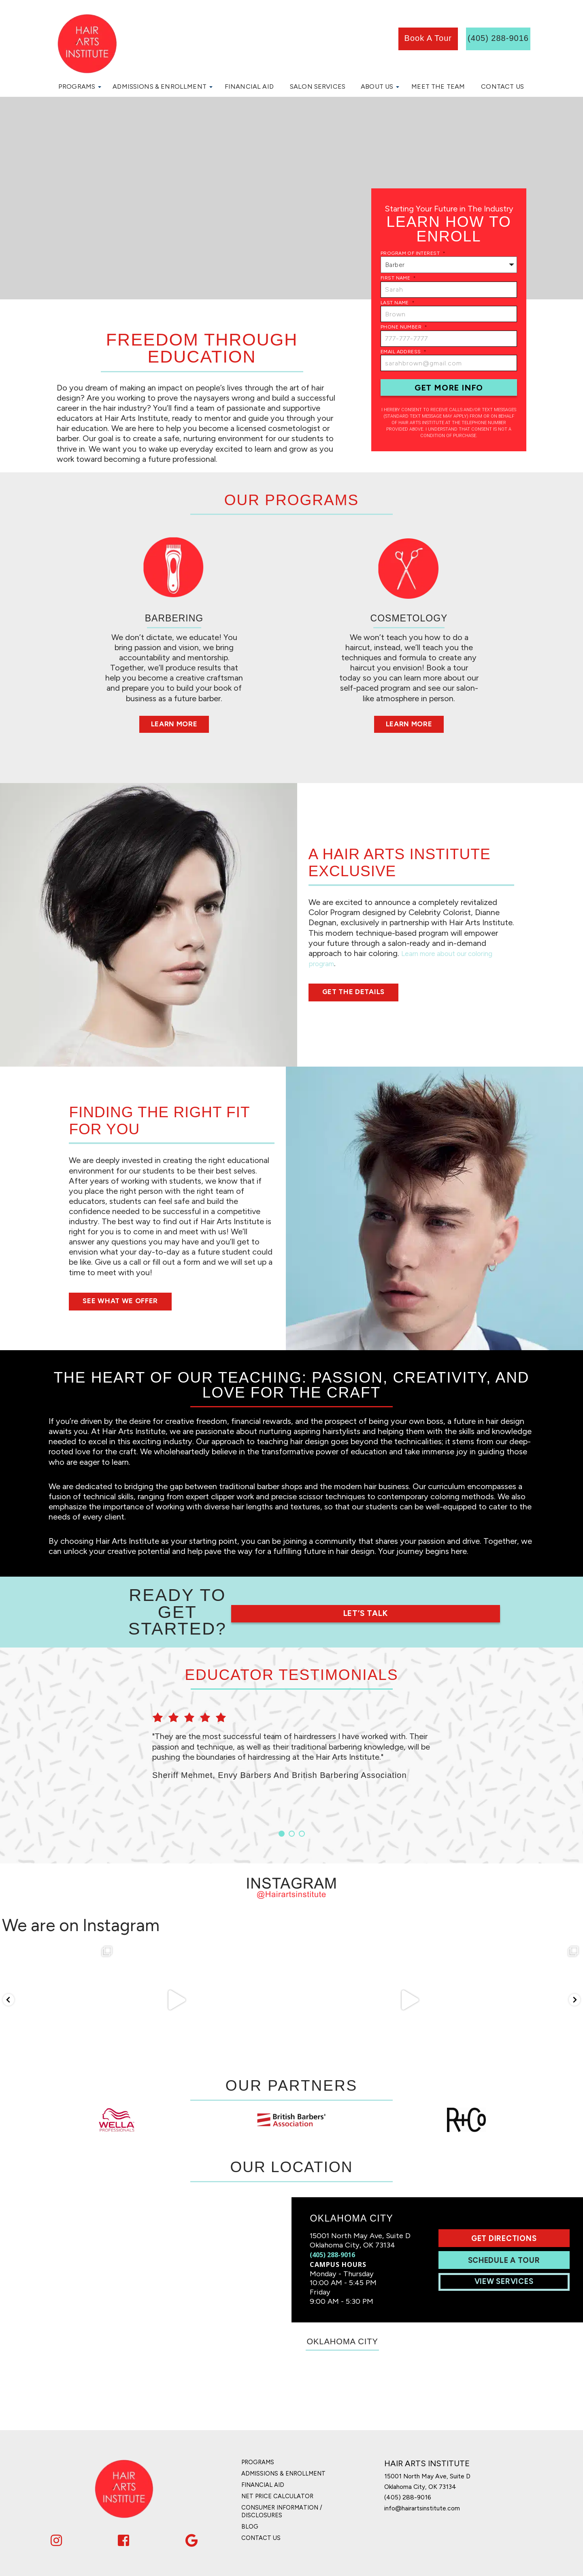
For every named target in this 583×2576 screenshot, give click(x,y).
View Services (507, 2252)
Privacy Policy (349, 2566)
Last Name (398, 302)
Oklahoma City (347, 2316)
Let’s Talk (423, 1596)
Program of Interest (413, 253)
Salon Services (317, 86)
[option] (291, 1725)
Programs (76, 86)
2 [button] (292, 1802)
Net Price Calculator (281, 2463)
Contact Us (502, 86)
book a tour (428, 38)
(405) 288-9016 (332, 2224)
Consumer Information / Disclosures (286, 2477)
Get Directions (506, 2209)
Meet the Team (438, 86)
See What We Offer (130, 1301)
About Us (377, 86)
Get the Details (362, 993)
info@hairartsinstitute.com (432, 2474)
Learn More (174, 725)
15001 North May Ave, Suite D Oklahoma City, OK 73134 (439, 2449)
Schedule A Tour (507, 2231)
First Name (398, 278)
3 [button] (302, 1802)
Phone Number (404, 327)
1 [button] (282, 1802)
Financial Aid (249, 86)
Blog (250, 2492)
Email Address (404, 351)
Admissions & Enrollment (159, 86)
